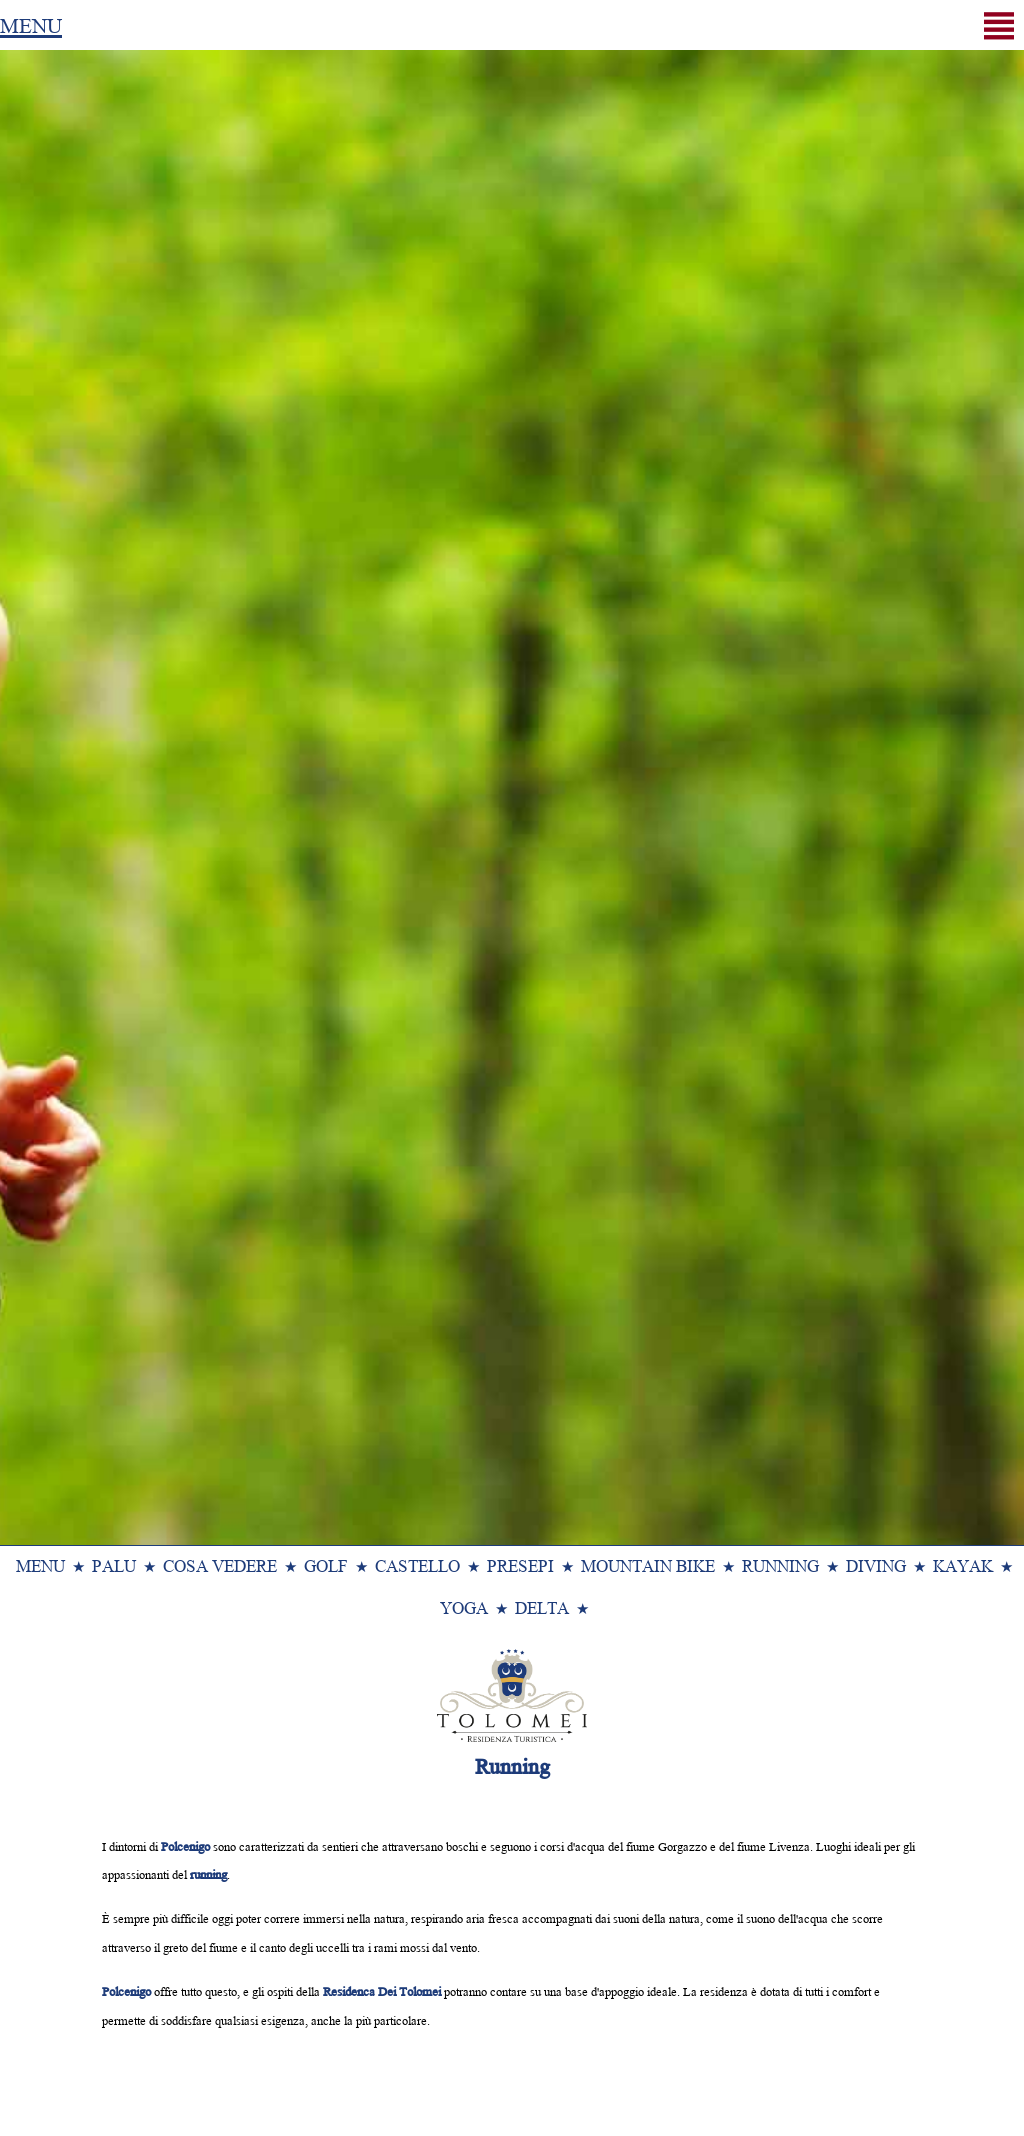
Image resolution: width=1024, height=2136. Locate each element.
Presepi (520, 1564)
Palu (114, 1564)
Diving (876, 1564)
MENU (31, 23)
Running (780, 1564)
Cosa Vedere (220, 1564)
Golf (326, 1564)
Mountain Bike (648, 1564)
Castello (417, 1564)
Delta (542, 1606)
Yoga (464, 1606)
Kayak (963, 1564)
